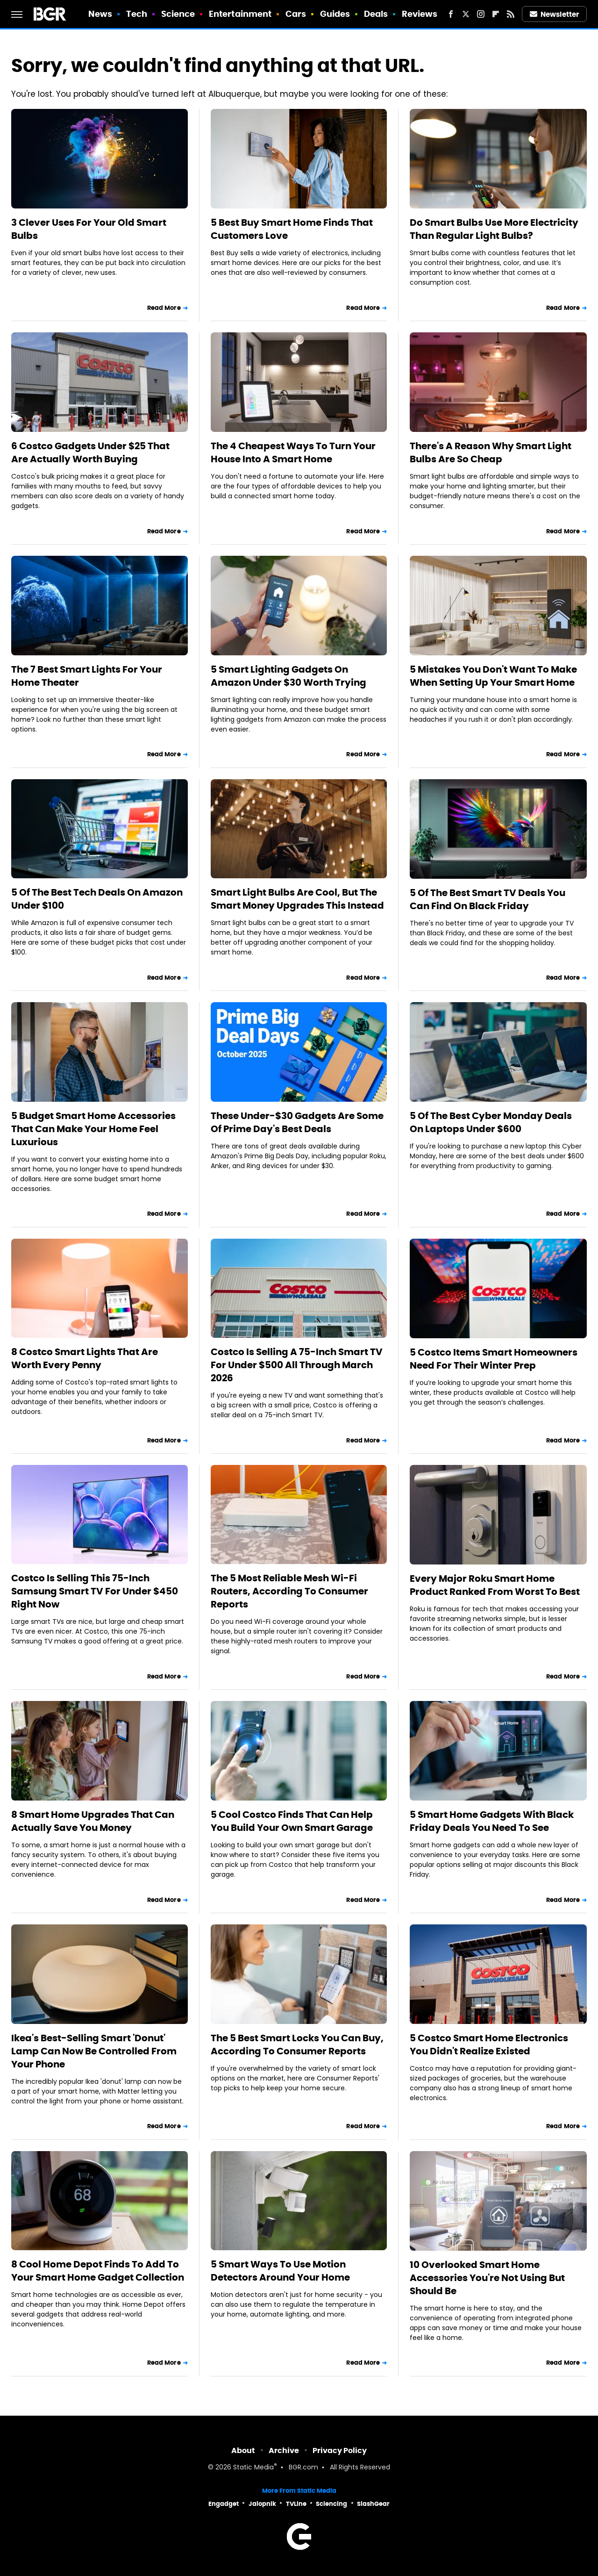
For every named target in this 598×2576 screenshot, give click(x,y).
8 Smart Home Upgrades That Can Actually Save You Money (92, 1821)
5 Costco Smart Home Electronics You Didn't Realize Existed (489, 2044)
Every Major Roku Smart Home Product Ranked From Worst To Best (495, 1585)
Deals (376, 13)
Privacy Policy (340, 2450)
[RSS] (510, 14)
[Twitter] (466, 14)
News (100, 13)
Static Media (253, 2467)
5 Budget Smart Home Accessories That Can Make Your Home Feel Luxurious (93, 1129)
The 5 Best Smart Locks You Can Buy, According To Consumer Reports (297, 2044)
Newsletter (554, 14)
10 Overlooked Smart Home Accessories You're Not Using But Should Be (487, 2278)
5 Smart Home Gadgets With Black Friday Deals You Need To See (492, 1821)
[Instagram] (480, 14)
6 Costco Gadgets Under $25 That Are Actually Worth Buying (90, 452)
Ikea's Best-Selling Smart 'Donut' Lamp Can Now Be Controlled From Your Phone (94, 2051)
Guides (335, 13)
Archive (284, 2450)
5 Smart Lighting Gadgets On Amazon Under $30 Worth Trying (288, 676)
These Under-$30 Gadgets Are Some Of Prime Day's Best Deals (297, 1122)
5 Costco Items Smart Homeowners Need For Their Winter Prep (493, 1358)
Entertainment (240, 13)
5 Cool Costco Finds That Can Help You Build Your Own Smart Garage (292, 1821)
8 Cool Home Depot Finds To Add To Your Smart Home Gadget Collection (97, 2270)
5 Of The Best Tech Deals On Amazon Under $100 (97, 898)
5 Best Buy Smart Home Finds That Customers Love (292, 229)
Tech (136, 13)
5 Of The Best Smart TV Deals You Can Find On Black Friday (487, 899)
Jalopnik (262, 2504)
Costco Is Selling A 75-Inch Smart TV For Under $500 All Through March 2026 (297, 1365)
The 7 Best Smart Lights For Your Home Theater (86, 676)
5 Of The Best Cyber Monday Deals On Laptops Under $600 (491, 1122)
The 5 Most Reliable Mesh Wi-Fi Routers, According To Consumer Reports (289, 1591)
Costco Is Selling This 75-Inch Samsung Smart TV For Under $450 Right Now (94, 1591)
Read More (164, 308)
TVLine (296, 2504)
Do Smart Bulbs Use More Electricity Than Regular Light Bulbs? (494, 229)
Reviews (420, 13)
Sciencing (331, 2504)
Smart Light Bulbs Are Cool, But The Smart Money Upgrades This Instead (297, 898)
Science (178, 13)
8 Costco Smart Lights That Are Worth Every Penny (84, 1358)
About (243, 2450)
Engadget (223, 2504)
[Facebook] (451, 14)
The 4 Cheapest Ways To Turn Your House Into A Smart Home (293, 452)
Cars (295, 13)
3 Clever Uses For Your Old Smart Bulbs (88, 229)
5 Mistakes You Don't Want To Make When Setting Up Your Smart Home (493, 676)
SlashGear (373, 2504)
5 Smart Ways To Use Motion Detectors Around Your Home (280, 2270)
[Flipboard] (495, 14)
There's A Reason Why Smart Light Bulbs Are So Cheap (490, 452)
